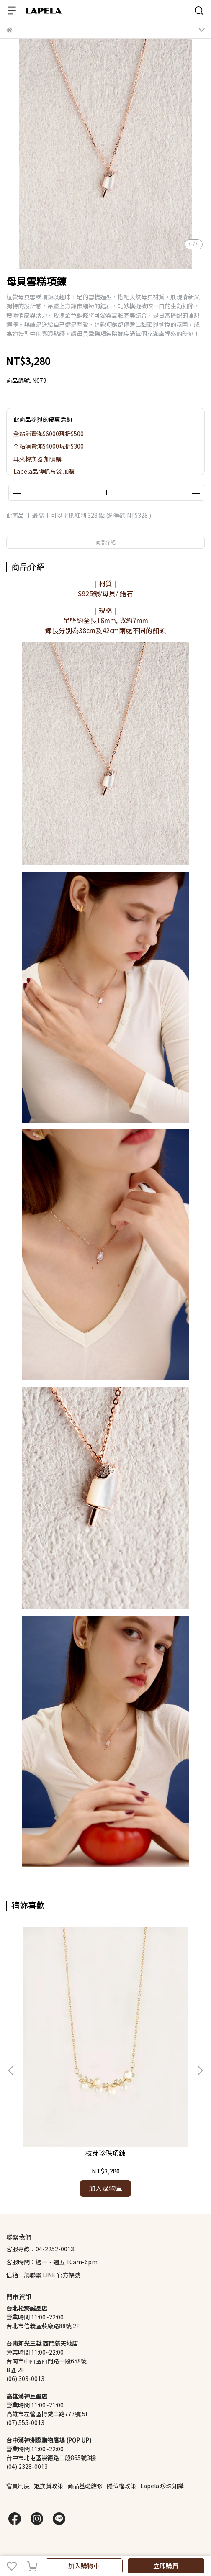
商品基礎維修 (85, 2485)
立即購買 (165, 2566)
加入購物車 (84, 2566)
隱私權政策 (121, 2485)
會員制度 (18, 2485)
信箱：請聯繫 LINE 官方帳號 (43, 2274)
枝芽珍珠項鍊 (105, 2153)
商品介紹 (105, 542)
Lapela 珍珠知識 (162, 2485)
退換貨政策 (48, 2485)
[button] (200, 2070)
